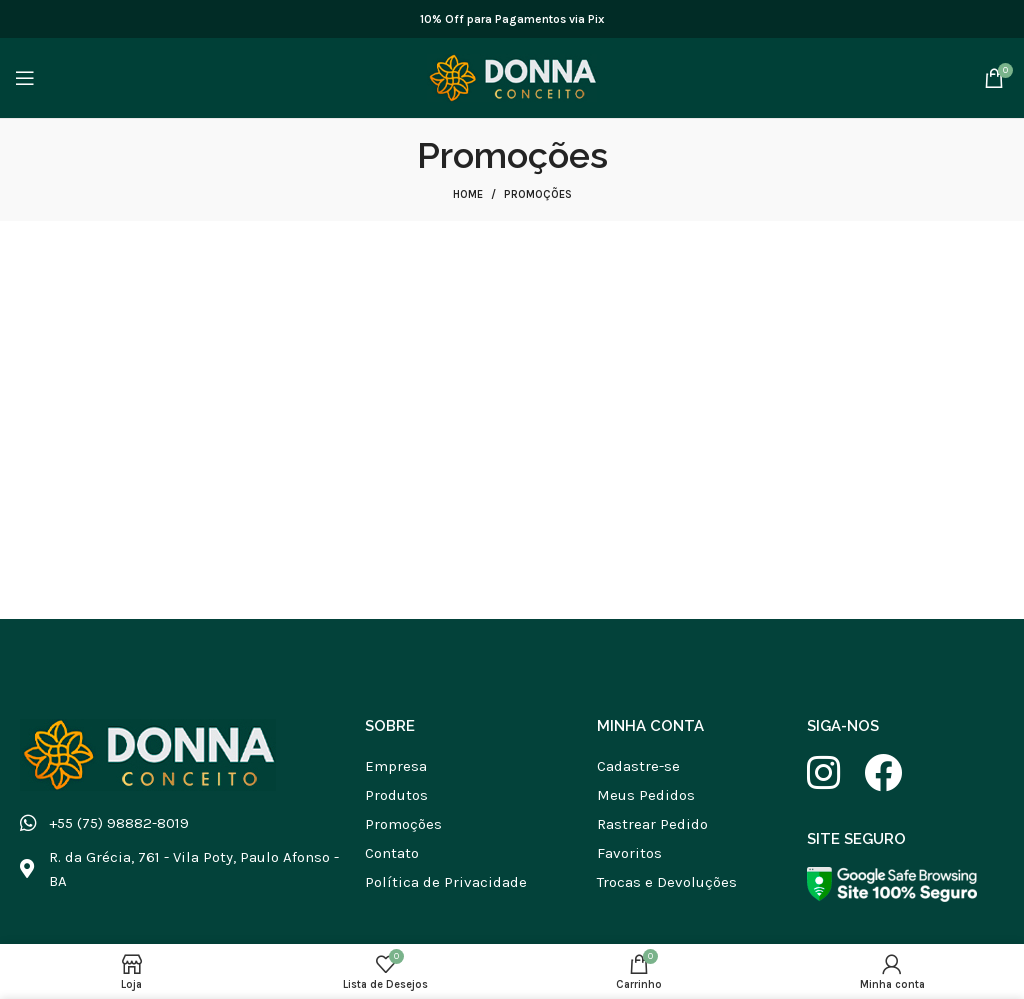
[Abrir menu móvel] (25, 78)
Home (468, 194)
